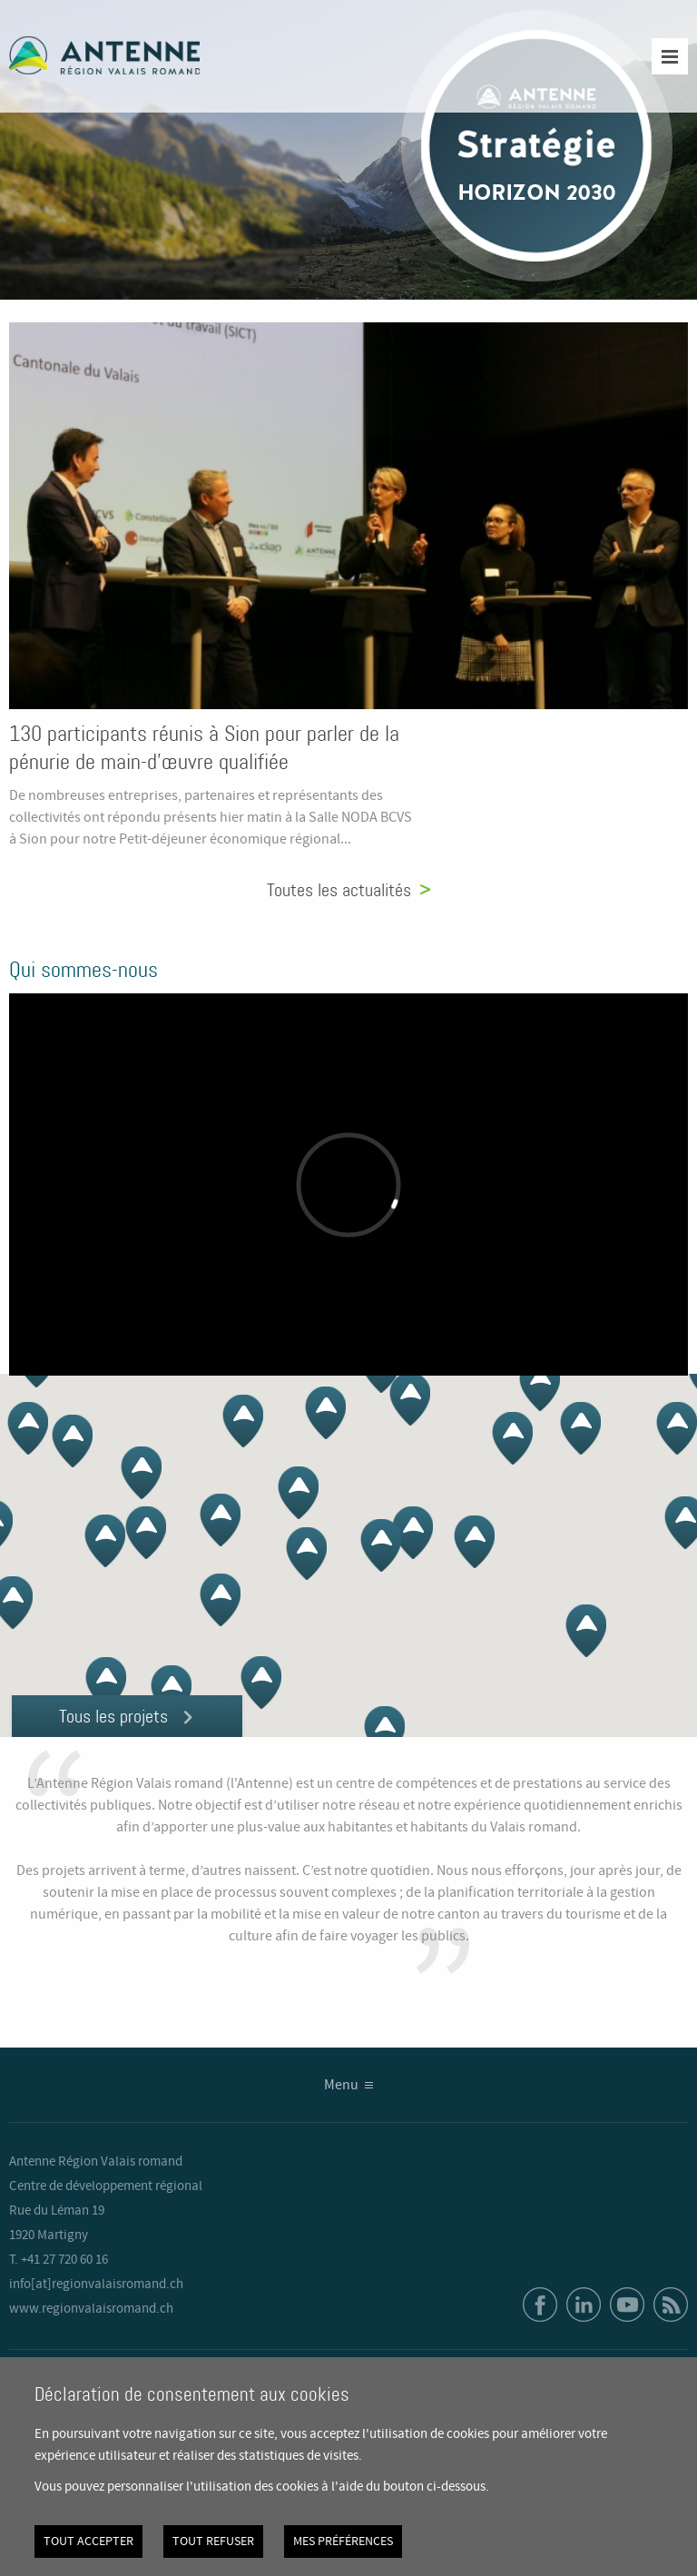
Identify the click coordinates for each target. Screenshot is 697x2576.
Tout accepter (88, 2541)
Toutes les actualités (339, 890)
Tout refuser (213, 2541)
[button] (474, 1541)
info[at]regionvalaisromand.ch (96, 2284)
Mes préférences (343, 2541)
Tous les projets (113, 1716)
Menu (341, 2085)
